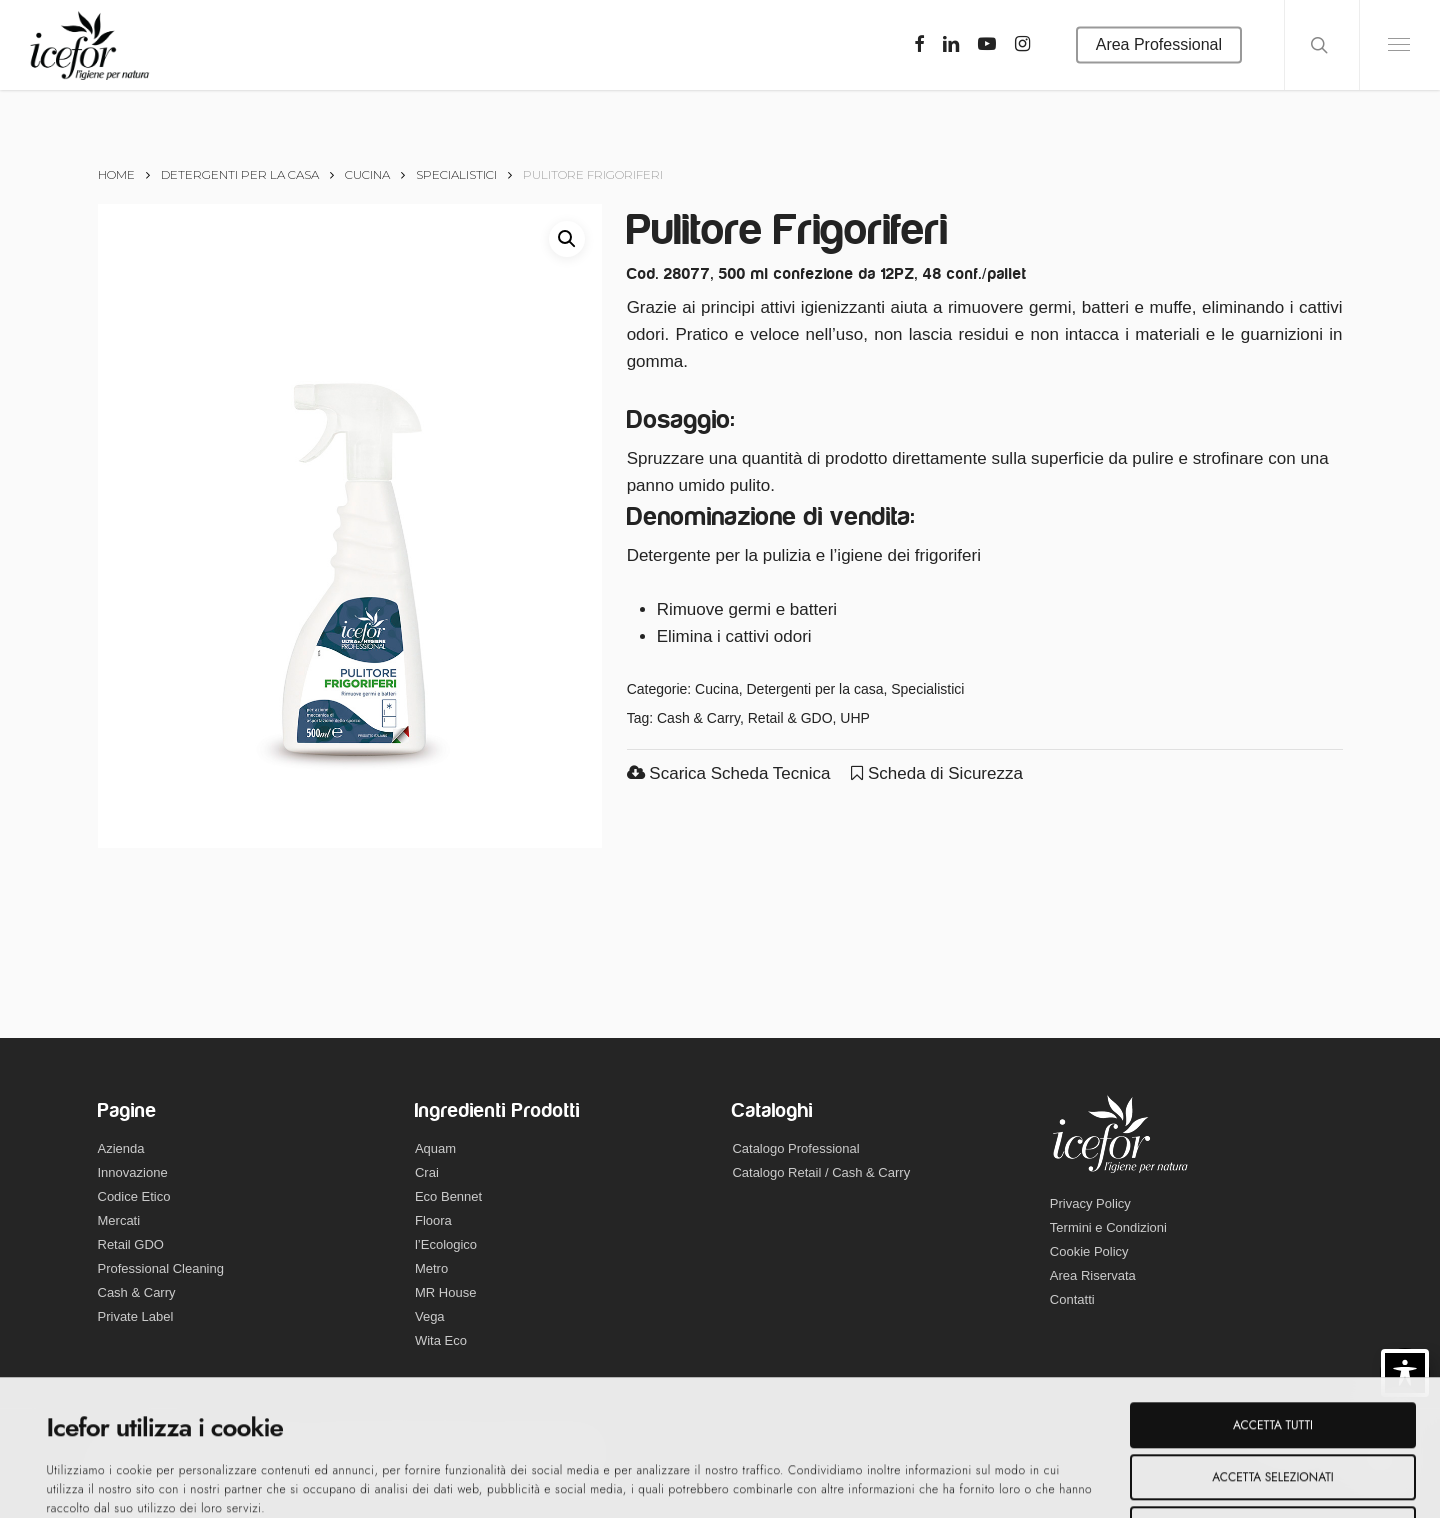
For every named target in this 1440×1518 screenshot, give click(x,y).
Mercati (119, 1220)
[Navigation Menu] (1399, 45)
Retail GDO (131, 1244)
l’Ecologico (446, 1244)
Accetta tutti (1273, 1298)
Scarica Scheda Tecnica (729, 773)
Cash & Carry (698, 718)
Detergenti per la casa (240, 174)
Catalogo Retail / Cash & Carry (821, 1172)
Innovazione (133, 1172)
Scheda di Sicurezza (937, 773)
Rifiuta (1273, 1402)
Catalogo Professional (795, 1148)
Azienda (121, 1148)
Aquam (435, 1148)
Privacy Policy (1090, 1203)
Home (116, 174)
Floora (433, 1220)
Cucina (367, 174)
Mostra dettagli (718, 1482)
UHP (855, 718)
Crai (427, 1172)
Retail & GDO (790, 718)
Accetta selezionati (1272, 1350)
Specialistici (456, 174)
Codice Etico (134, 1196)
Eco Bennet (448, 1196)
